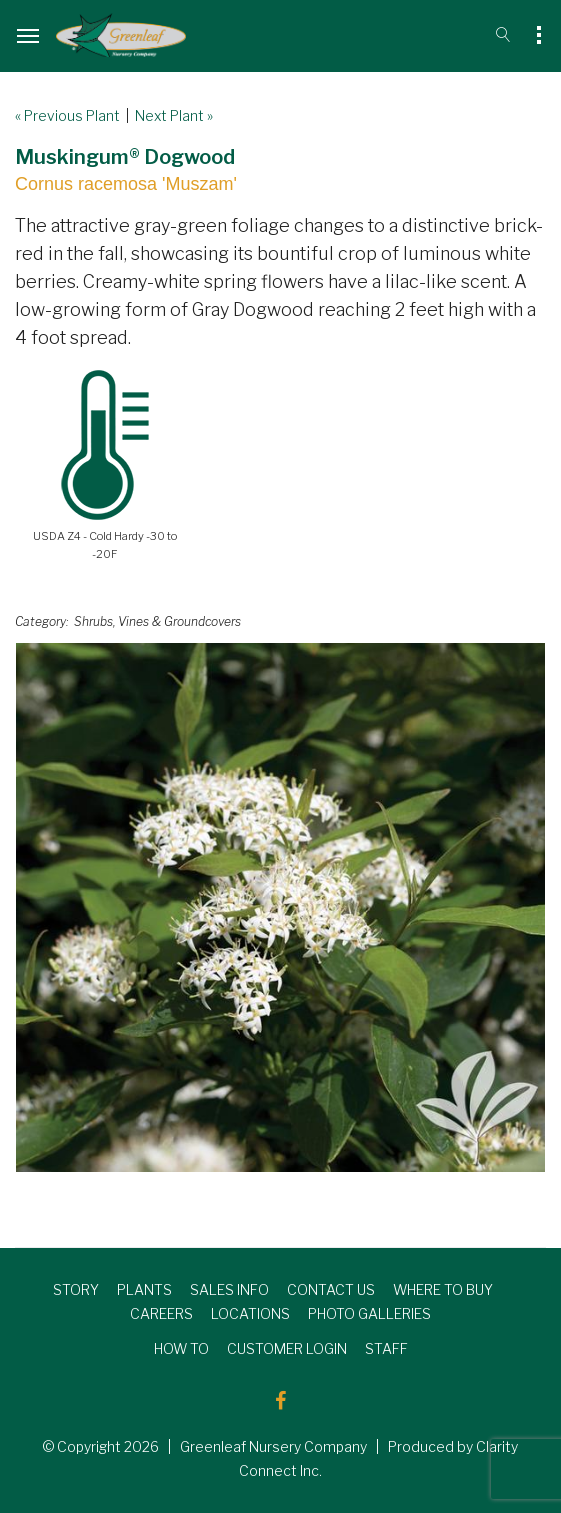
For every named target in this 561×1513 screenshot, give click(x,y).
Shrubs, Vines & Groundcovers (157, 621)
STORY (76, 1289)
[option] (280, 907)
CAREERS (161, 1313)
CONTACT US (331, 1289)
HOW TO (181, 1348)
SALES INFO (229, 1289)
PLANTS (144, 1289)
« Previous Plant (67, 115)
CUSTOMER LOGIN (287, 1348)
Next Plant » (174, 115)
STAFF (386, 1348)
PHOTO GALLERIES (369, 1313)
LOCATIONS (250, 1313)
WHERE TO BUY (443, 1289)
